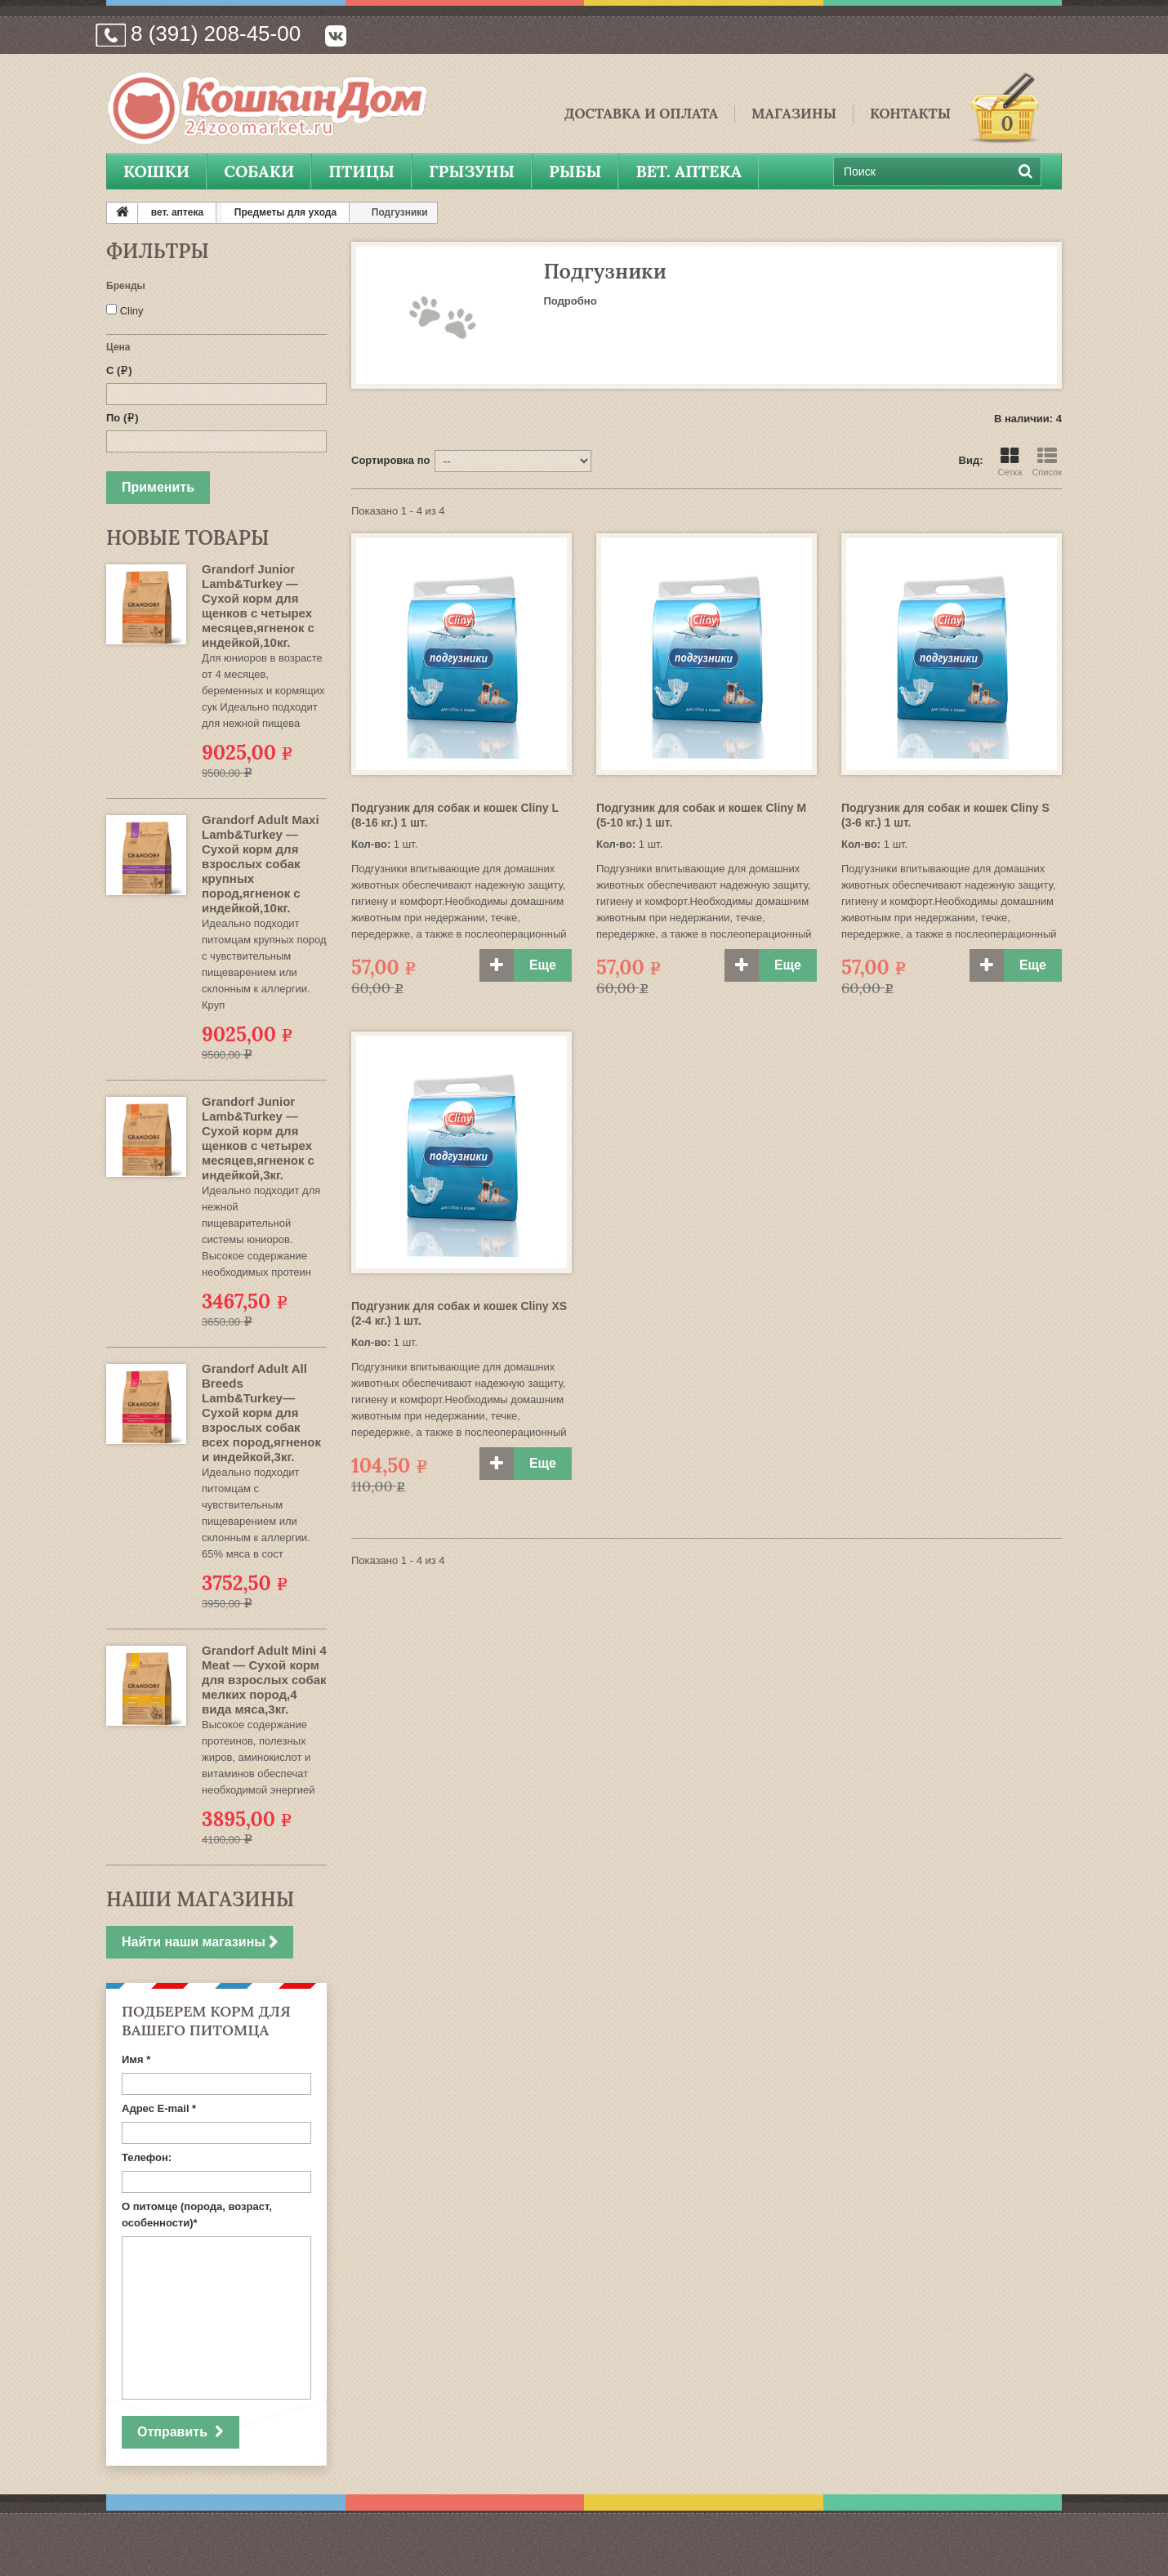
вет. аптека (688, 171)
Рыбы (575, 171)
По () (122, 418)
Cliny (132, 311)
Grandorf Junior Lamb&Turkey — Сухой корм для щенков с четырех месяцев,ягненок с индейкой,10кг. (258, 605)
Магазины (793, 114)
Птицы (361, 171)
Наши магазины (200, 1899)
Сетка (1009, 462)
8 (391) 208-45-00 (216, 33)
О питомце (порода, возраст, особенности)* (197, 2214)
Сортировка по (390, 460)
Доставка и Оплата (641, 114)
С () (119, 370)
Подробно (570, 301)
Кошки (156, 171)
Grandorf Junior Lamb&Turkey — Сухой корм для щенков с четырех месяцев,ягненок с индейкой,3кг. (258, 1138)
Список (1047, 462)
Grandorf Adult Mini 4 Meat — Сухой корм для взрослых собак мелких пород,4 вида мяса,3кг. (264, 1679)
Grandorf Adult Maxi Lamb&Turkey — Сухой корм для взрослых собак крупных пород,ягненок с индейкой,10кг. (260, 864)
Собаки (259, 171)
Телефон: (147, 2157)
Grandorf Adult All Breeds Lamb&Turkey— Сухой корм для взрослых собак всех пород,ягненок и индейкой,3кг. (261, 1413)
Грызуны (472, 171)
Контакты (910, 114)
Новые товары (187, 537)
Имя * (136, 2059)
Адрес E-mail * (159, 2108)
